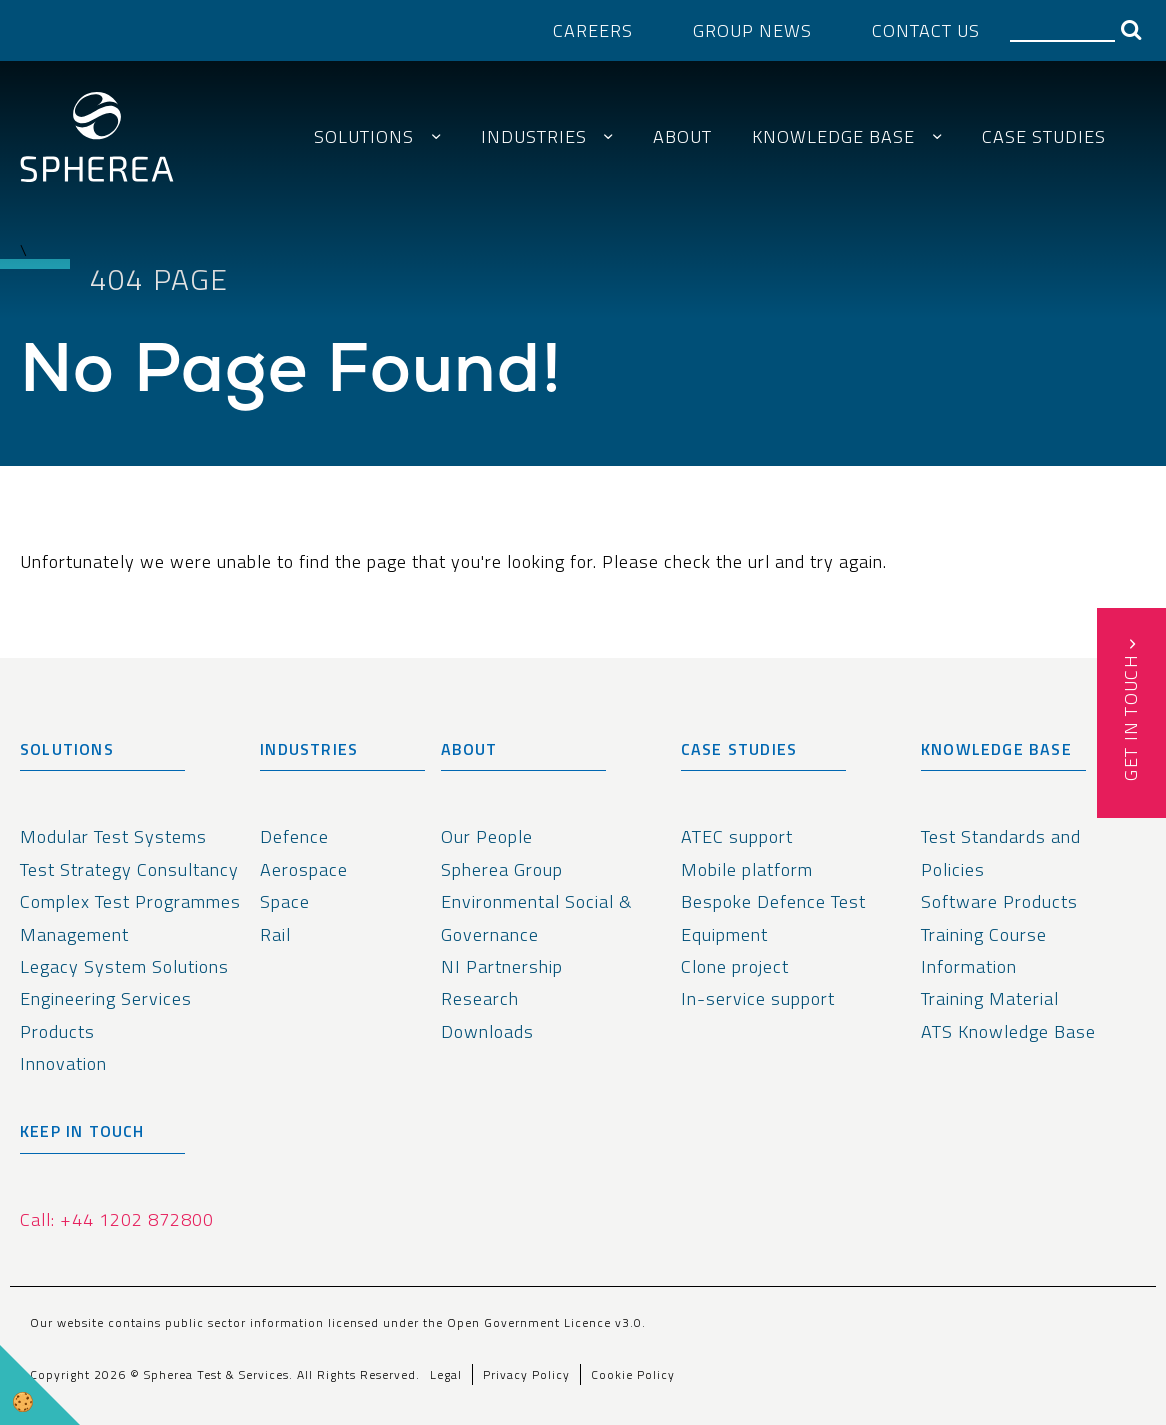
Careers (593, 30)
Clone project (735, 966)
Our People (487, 836)
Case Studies (1044, 136)
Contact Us (926, 30)
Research (480, 998)
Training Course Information (984, 950)
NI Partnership (502, 966)
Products (57, 1031)
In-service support (758, 998)
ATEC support (737, 836)
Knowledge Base (833, 136)
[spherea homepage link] (97, 142)
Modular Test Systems (113, 836)
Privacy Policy (526, 1374)
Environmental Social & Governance (536, 917)
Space (285, 901)
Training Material (990, 998)
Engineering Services (106, 998)
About (682, 136)
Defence (294, 836)
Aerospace (304, 869)
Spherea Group (502, 869)
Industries (534, 136)
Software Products (999, 901)
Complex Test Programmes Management (130, 917)
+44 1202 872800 (137, 1219)
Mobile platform (747, 869)
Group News (752, 30)
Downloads (487, 1031)
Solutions (364, 136)
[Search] (1062, 29)
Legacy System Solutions (124, 966)
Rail (275, 934)
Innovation (63, 1063)
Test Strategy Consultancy (129, 869)
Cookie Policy (633, 1374)
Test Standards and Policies (1001, 852)
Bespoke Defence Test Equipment (773, 917)
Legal (446, 1374)
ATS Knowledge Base (1008, 1031)
